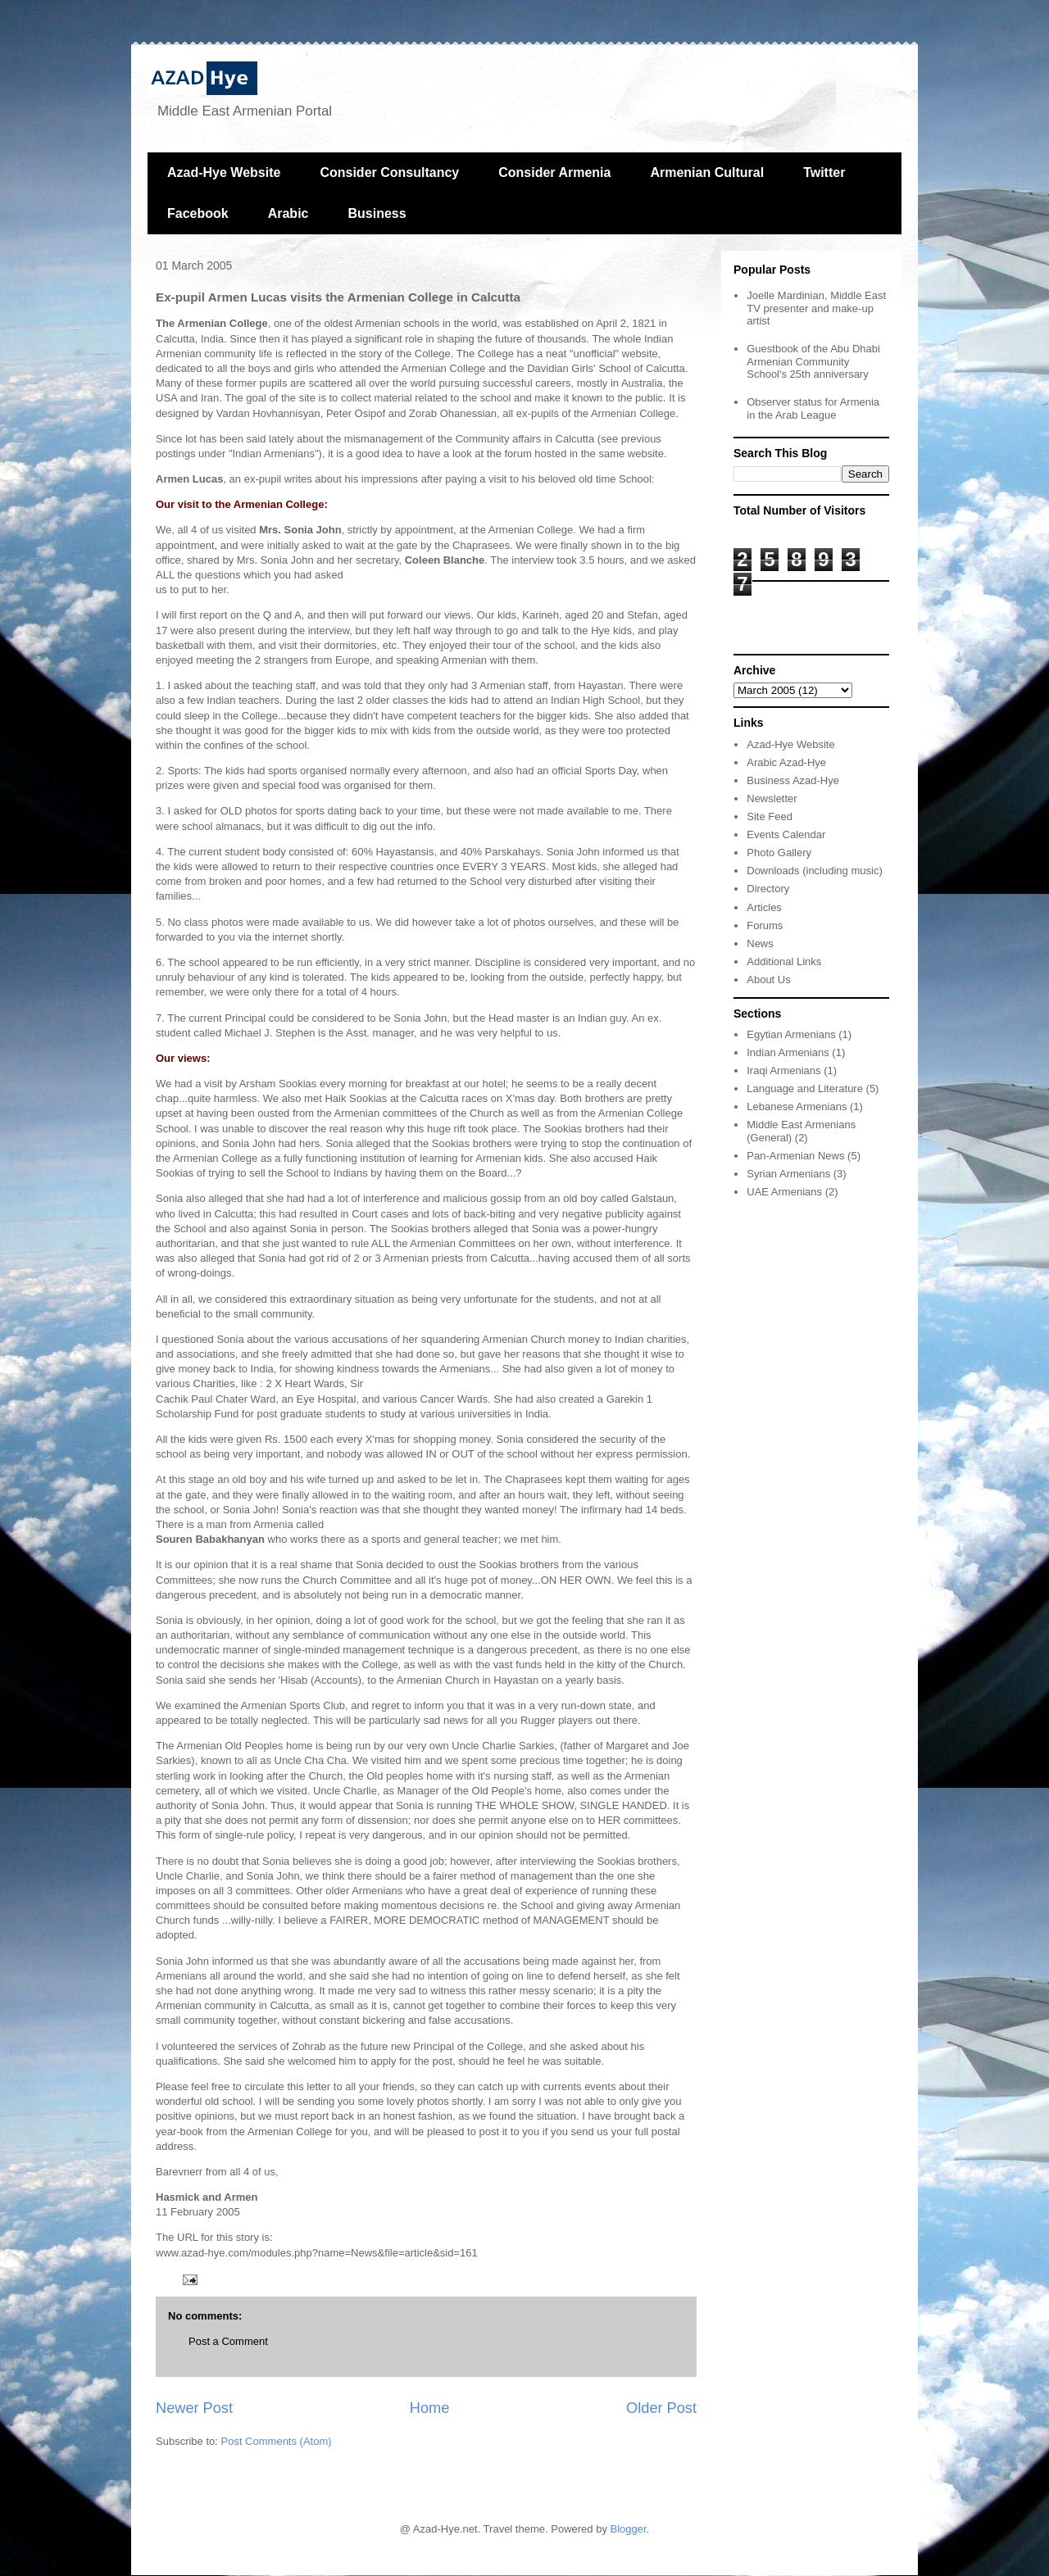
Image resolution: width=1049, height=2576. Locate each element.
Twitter (824, 172)
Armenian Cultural (707, 172)
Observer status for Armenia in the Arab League (813, 408)
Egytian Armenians (791, 1034)
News (760, 943)
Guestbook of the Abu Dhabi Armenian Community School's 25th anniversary (813, 361)
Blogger (629, 2529)
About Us (768, 979)
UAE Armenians (784, 1192)
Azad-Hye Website (223, 172)
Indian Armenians (788, 1052)
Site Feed (769, 816)
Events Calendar (786, 834)
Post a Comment (228, 2341)
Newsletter (772, 798)
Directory (768, 888)
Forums (765, 925)
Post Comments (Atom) (276, 2441)
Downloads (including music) (814, 870)
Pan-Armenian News (795, 1156)
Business (376, 213)
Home (430, 2408)
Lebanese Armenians (797, 1106)
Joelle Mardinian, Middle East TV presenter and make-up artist (816, 308)
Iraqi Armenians (783, 1070)
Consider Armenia (554, 172)
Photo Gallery (779, 852)
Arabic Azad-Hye (786, 762)
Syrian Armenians (788, 1174)
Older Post (661, 2408)
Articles (764, 907)
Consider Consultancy (389, 172)
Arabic (288, 213)
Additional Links (784, 961)
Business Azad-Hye (793, 780)
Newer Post (194, 2408)
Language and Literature (805, 1088)
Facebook (198, 213)
